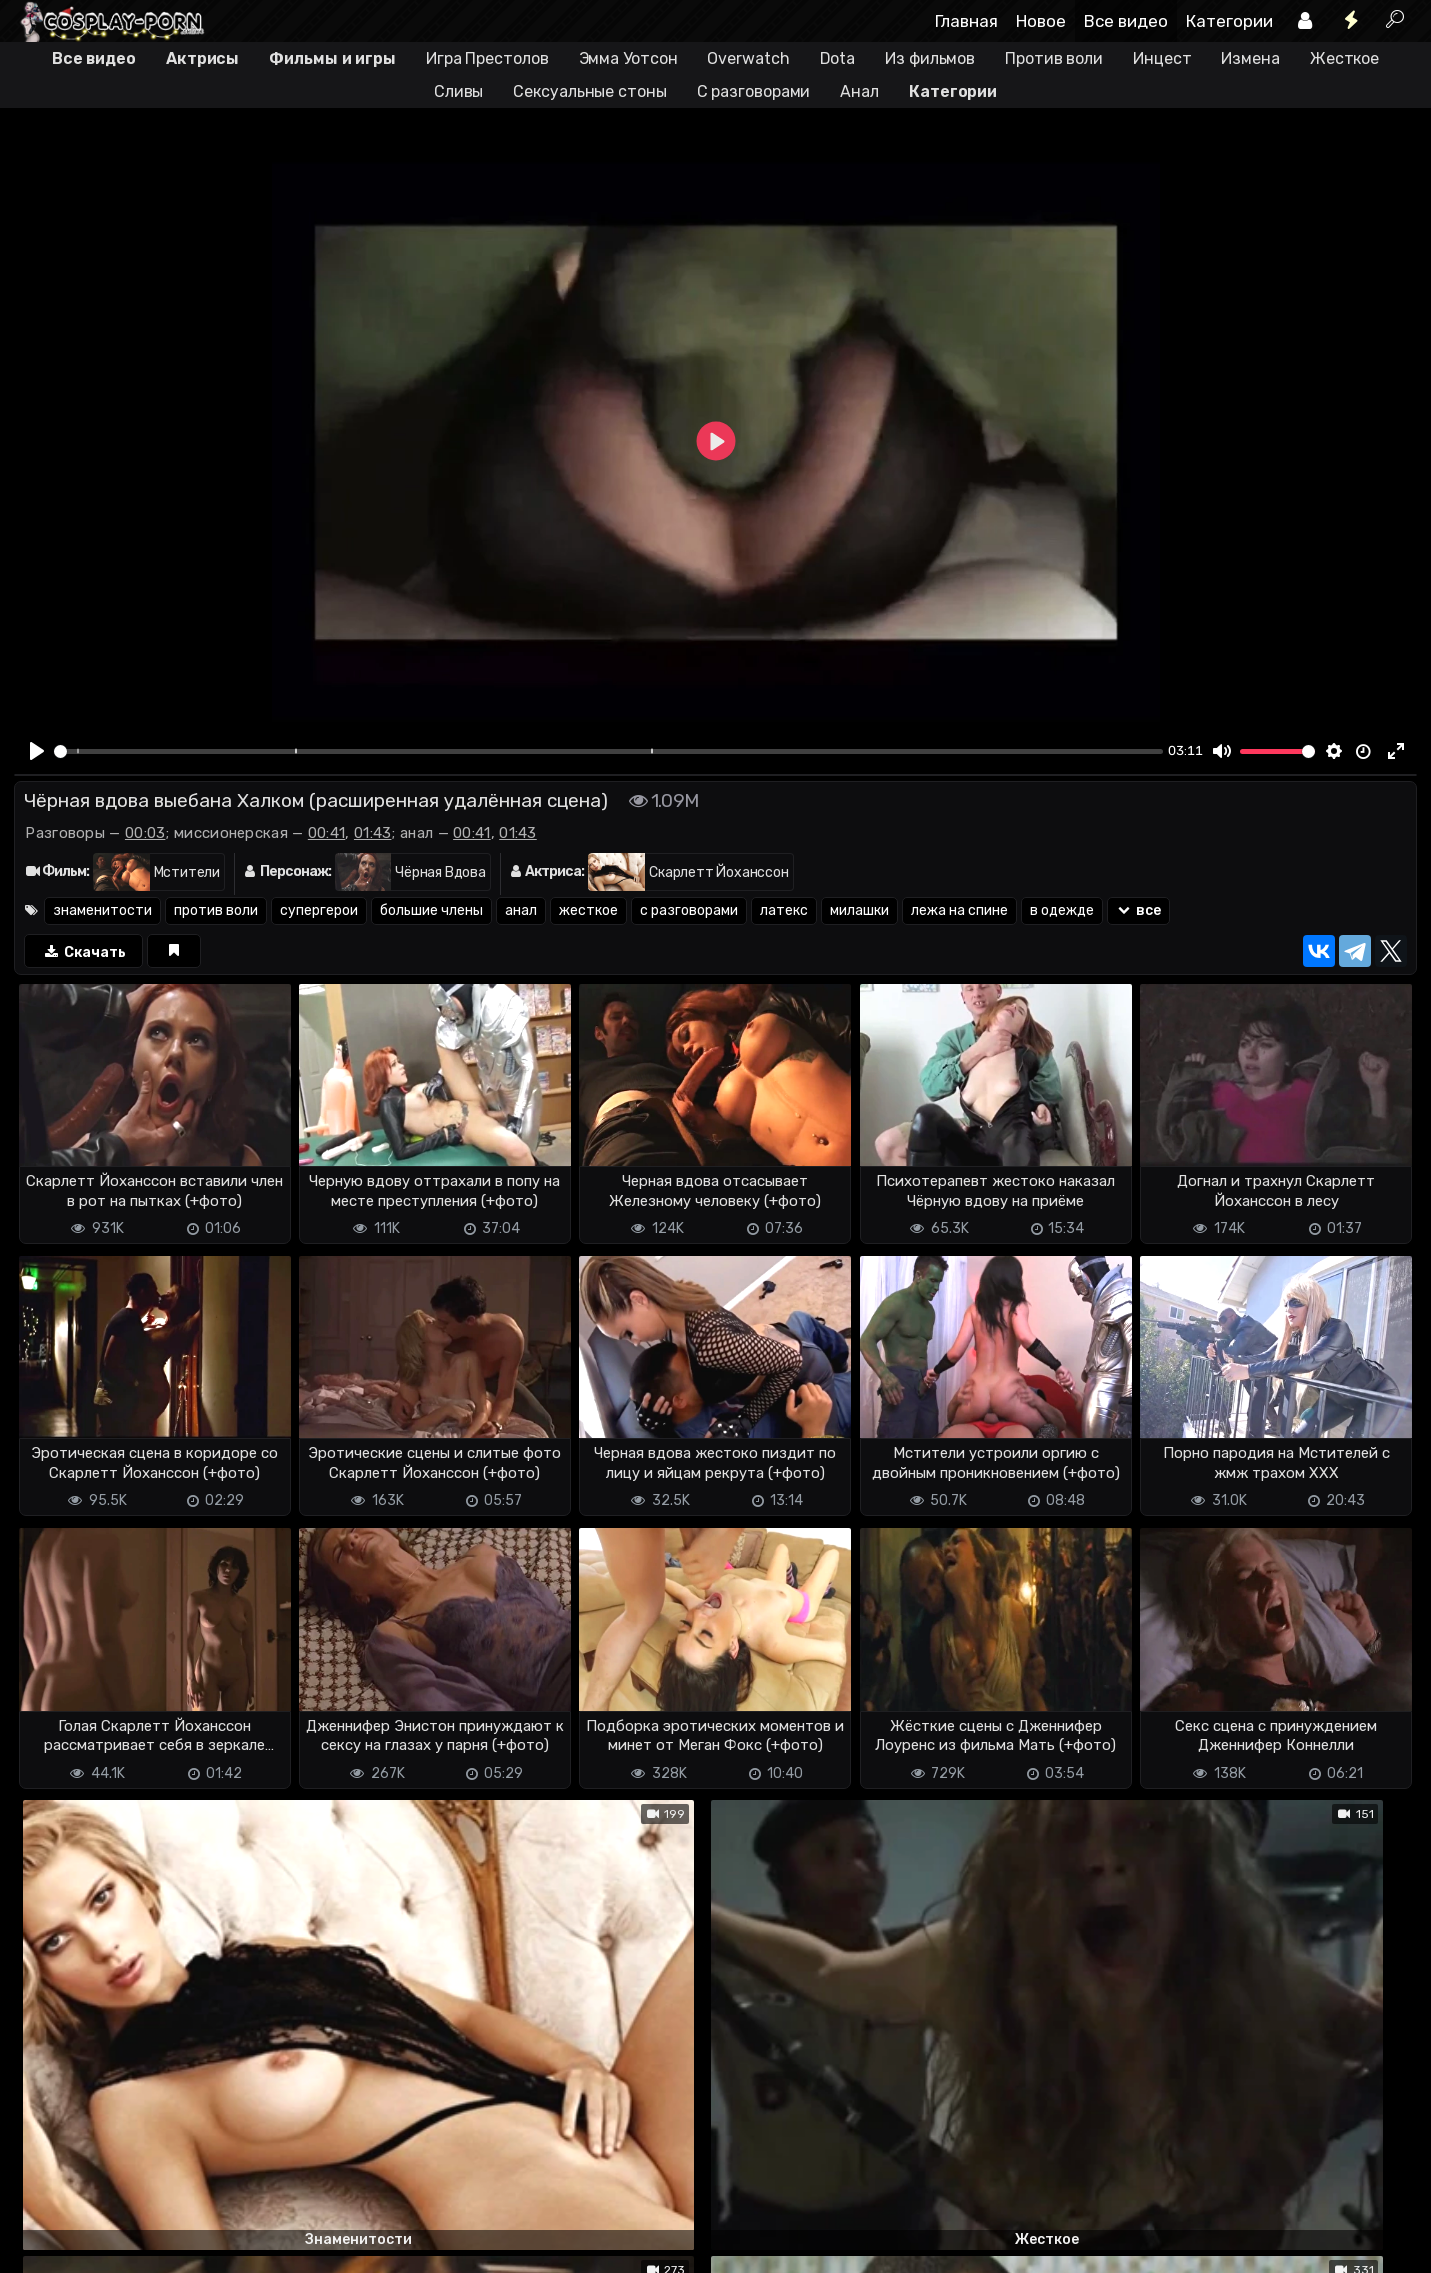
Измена (1250, 58)
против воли (216, 910)
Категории (1229, 21)
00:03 (145, 833)
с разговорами (689, 910)
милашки (859, 910)
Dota (838, 58)
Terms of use (117, 2245)
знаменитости (102, 910)
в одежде (1062, 910)
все (1138, 910)
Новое (1041, 21)
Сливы (459, 91)
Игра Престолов (487, 58)
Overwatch (748, 58)
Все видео (1126, 21)
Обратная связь (222, 2245)
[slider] (608, 751)
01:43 (373, 833)
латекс (784, 910)
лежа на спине (959, 910)
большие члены (431, 910)
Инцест (1162, 58)
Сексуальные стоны (589, 91)
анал (521, 910)
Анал (859, 91)
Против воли (1054, 58)
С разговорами (754, 91)
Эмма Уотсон (628, 58)
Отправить (93, 2165)
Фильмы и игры (332, 58)
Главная (966, 21)
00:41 (327, 833)
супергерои (319, 910)
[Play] (37, 751)
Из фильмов (930, 58)
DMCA (46, 2245)
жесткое (588, 910)
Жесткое (1344, 58)
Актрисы (202, 58)
